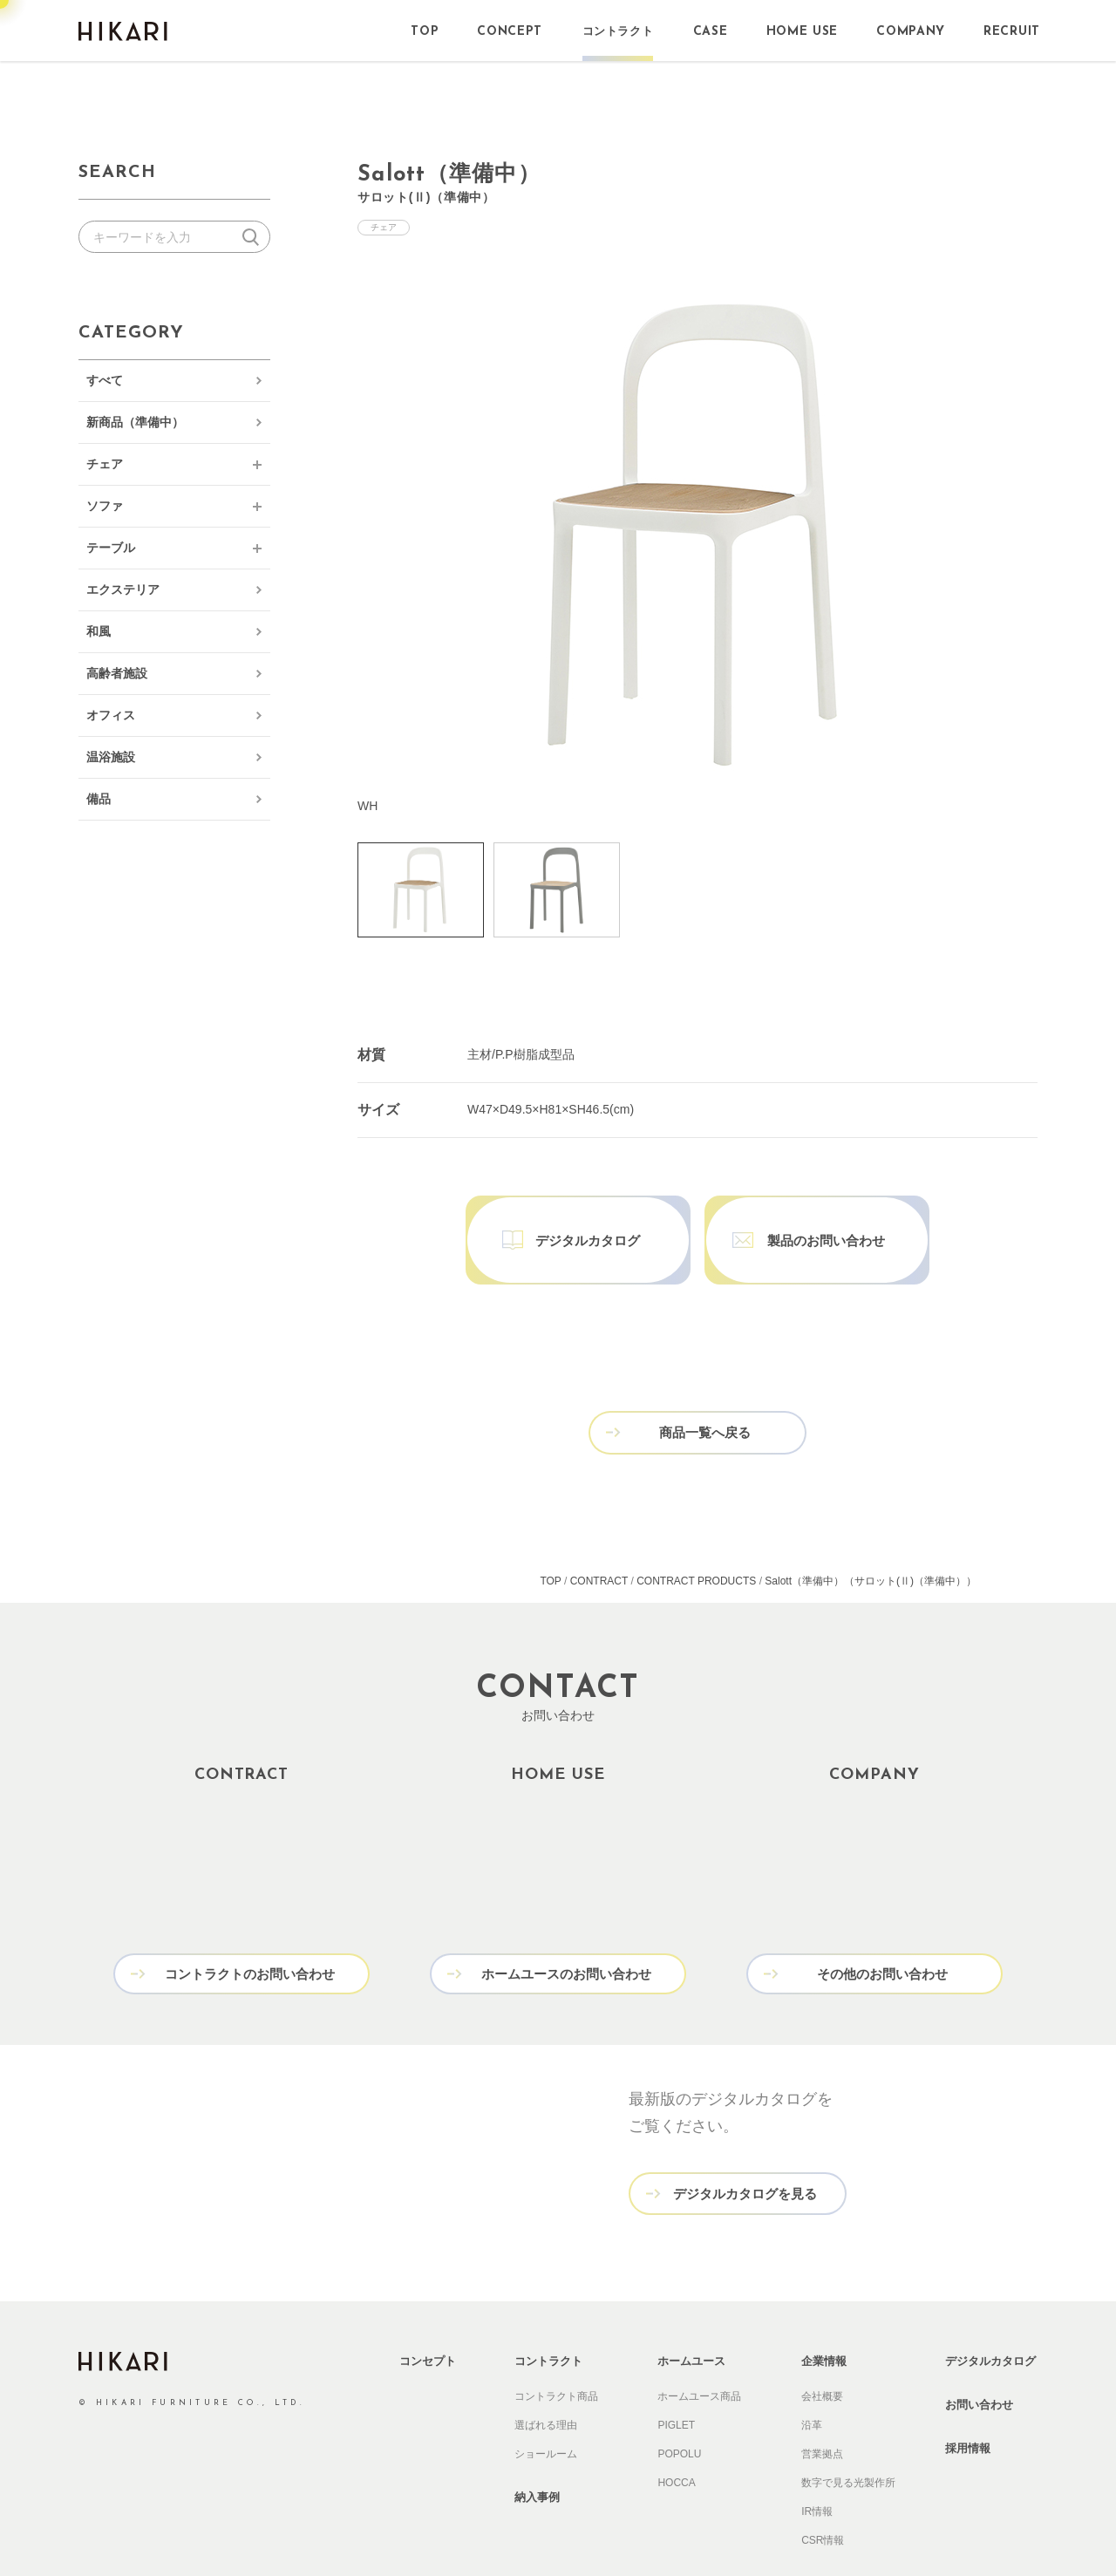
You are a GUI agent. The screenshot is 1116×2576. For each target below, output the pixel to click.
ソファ (104, 506)
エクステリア (123, 589)
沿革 (811, 2373)
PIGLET (676, 2373)
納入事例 (537, 2444)
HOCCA (676, 2430)
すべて (104, 380)
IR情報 (817, 2459)
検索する (254, 236)
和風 (98, 631)
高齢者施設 (116, 673)
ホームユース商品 (699, 2344)
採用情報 (967, 2395)
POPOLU (679, 2401)
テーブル (110, 548)
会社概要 (822, 2344)
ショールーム (545, 2401)
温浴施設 (110, 757)
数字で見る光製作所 (848, 2430)
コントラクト (548, 2308)
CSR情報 (822, 2488)
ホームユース (691, 2308)
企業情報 (824, 2308)
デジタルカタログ (990, 2308)
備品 (98, 799)
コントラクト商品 (556, 2344)
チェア (104, 464)
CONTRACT (599, 1532)
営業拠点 (822, 2401)
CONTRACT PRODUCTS (696, 1532)
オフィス (110, 715)
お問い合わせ (979, 2352)
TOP (550, 1532)
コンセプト (427, 2308)
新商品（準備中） (135, 422)
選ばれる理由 (545, 2373)
